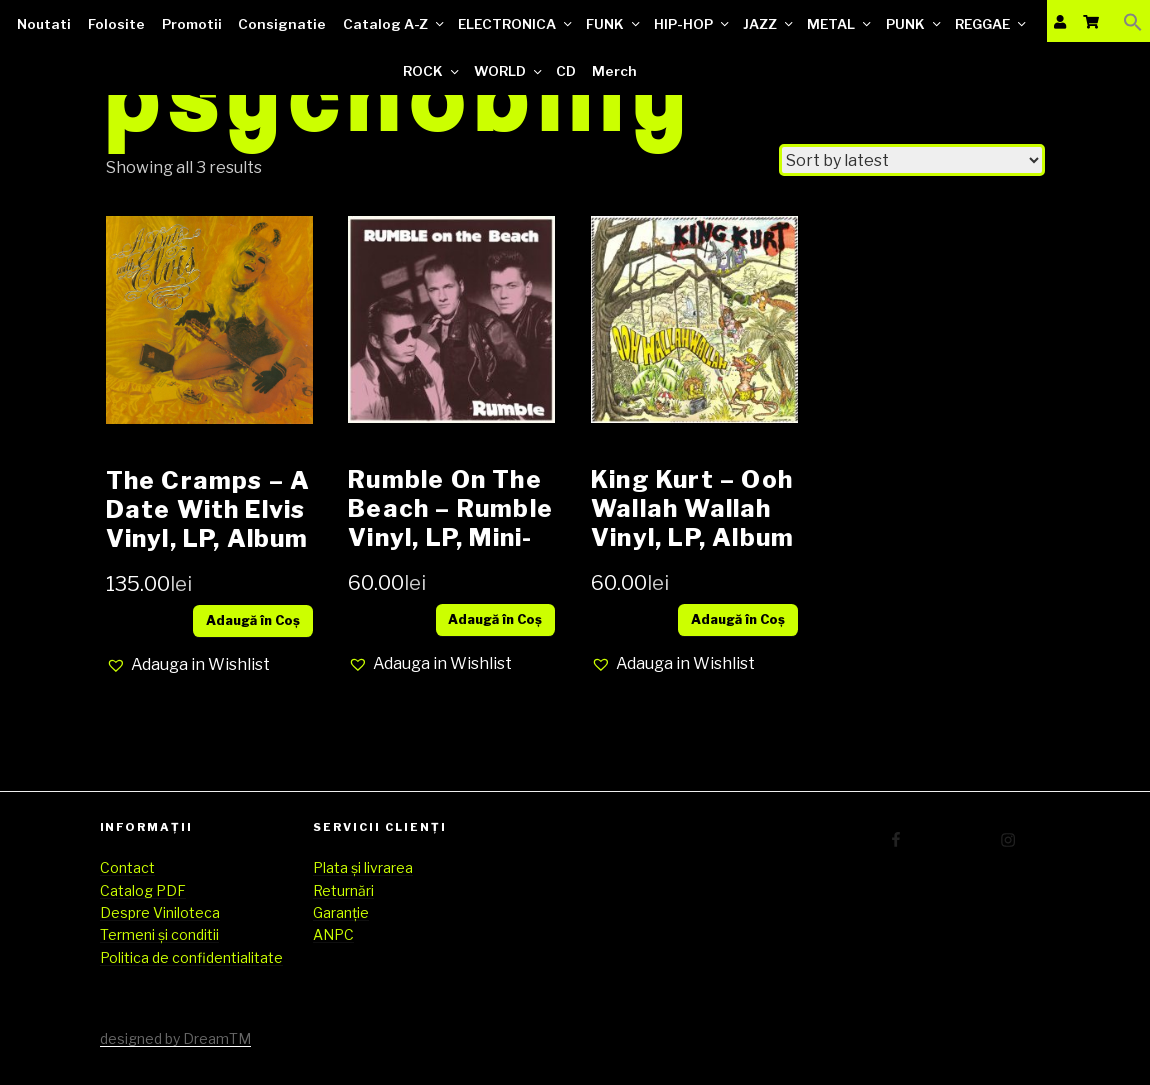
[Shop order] (912, 160)
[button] (188, 665)
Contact (127, 867)
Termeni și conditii (159, 934)
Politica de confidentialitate (191, 957)
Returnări (343, 890)
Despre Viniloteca (160, 912)
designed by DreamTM (175, 1038)
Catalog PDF (143, 890)
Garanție (341, 912)
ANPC (333, 934)
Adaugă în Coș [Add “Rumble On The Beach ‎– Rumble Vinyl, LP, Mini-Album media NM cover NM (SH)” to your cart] (495, 619)
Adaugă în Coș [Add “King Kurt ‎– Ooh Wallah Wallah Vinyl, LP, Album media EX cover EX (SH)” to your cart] (738, 619)
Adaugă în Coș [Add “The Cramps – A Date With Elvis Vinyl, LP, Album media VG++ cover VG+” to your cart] (253, 620)
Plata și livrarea (363, 867)
